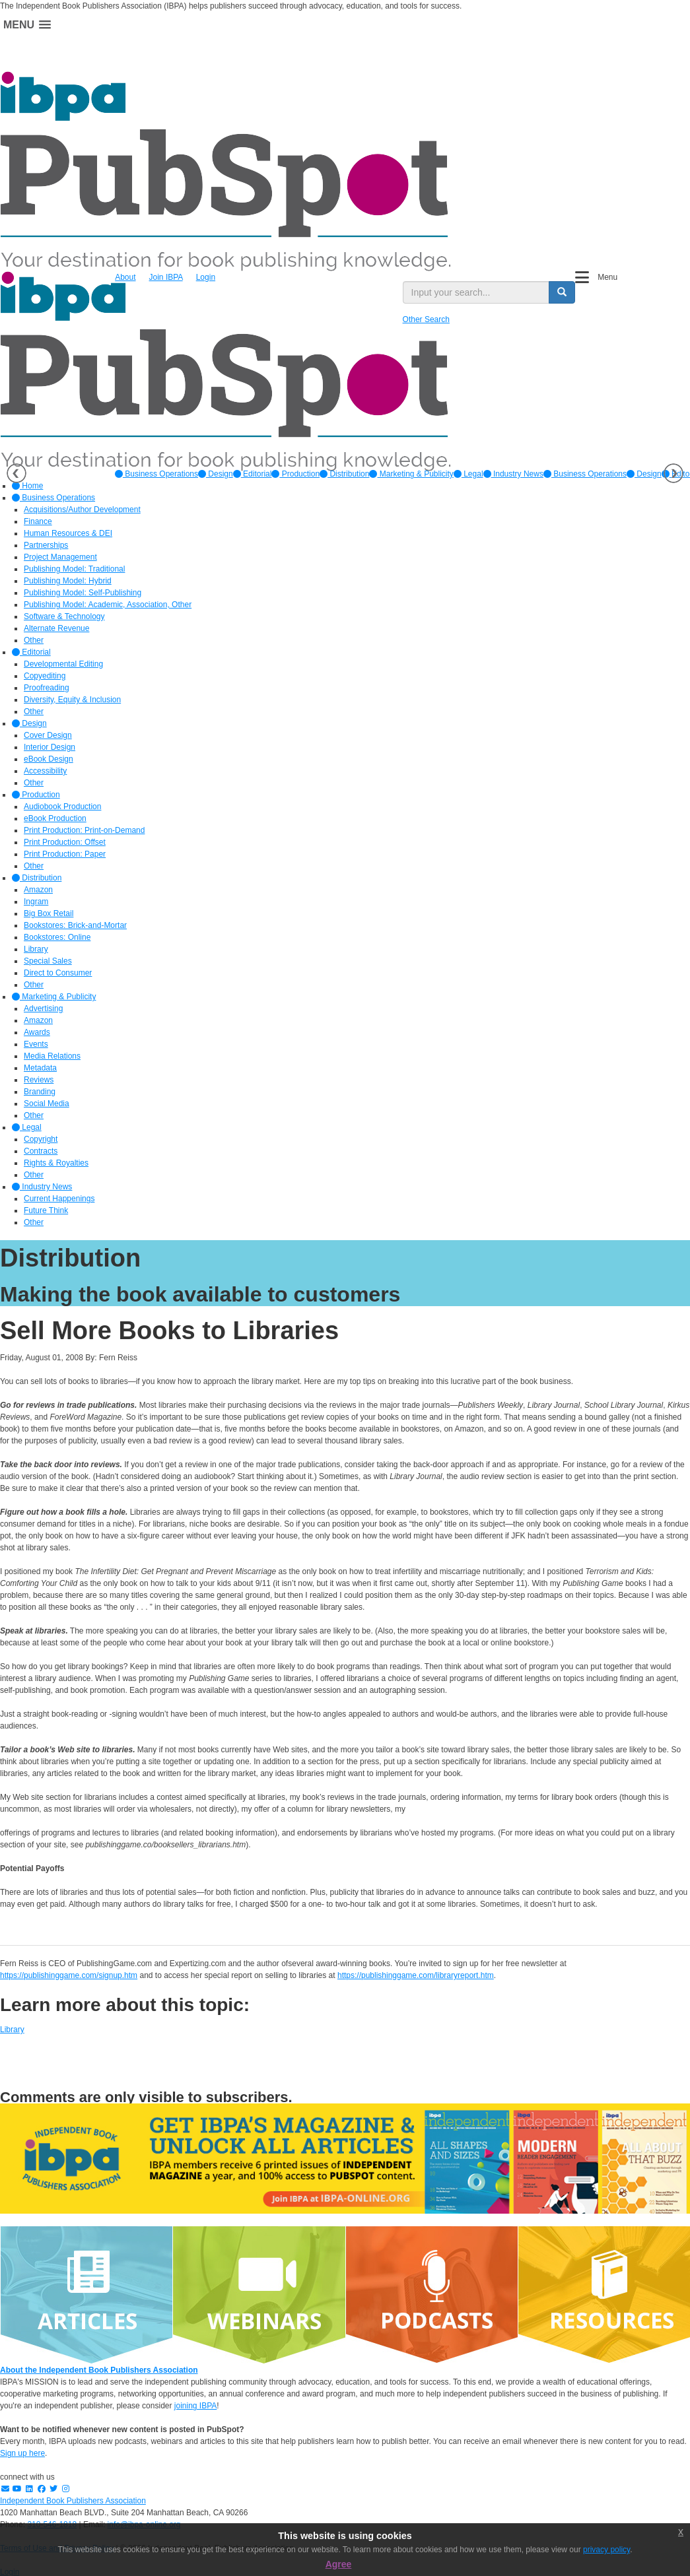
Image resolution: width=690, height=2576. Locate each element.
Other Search (426, 319)
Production (295, 474)
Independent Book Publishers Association (73, 2500)
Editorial (252, 474)
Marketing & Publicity (411, 474)
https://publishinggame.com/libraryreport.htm (415, 1975)
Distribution (344, 474)
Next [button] (673, 473)
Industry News (513, 474)
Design (215, 474)
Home (27, 485)
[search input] (476, 292)
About (125, 277)
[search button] (562, 292)
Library (12, 2029)
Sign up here (22, 2453)
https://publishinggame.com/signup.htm (68, 1975)
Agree (339, 2564)
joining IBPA (195, 2405)
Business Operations (156, 474)
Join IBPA (166, 277)
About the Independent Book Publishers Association (99, 2370)
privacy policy (606, 2549)
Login (205, 277)
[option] (156, 474)
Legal (468, 474)
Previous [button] (16, 473)
